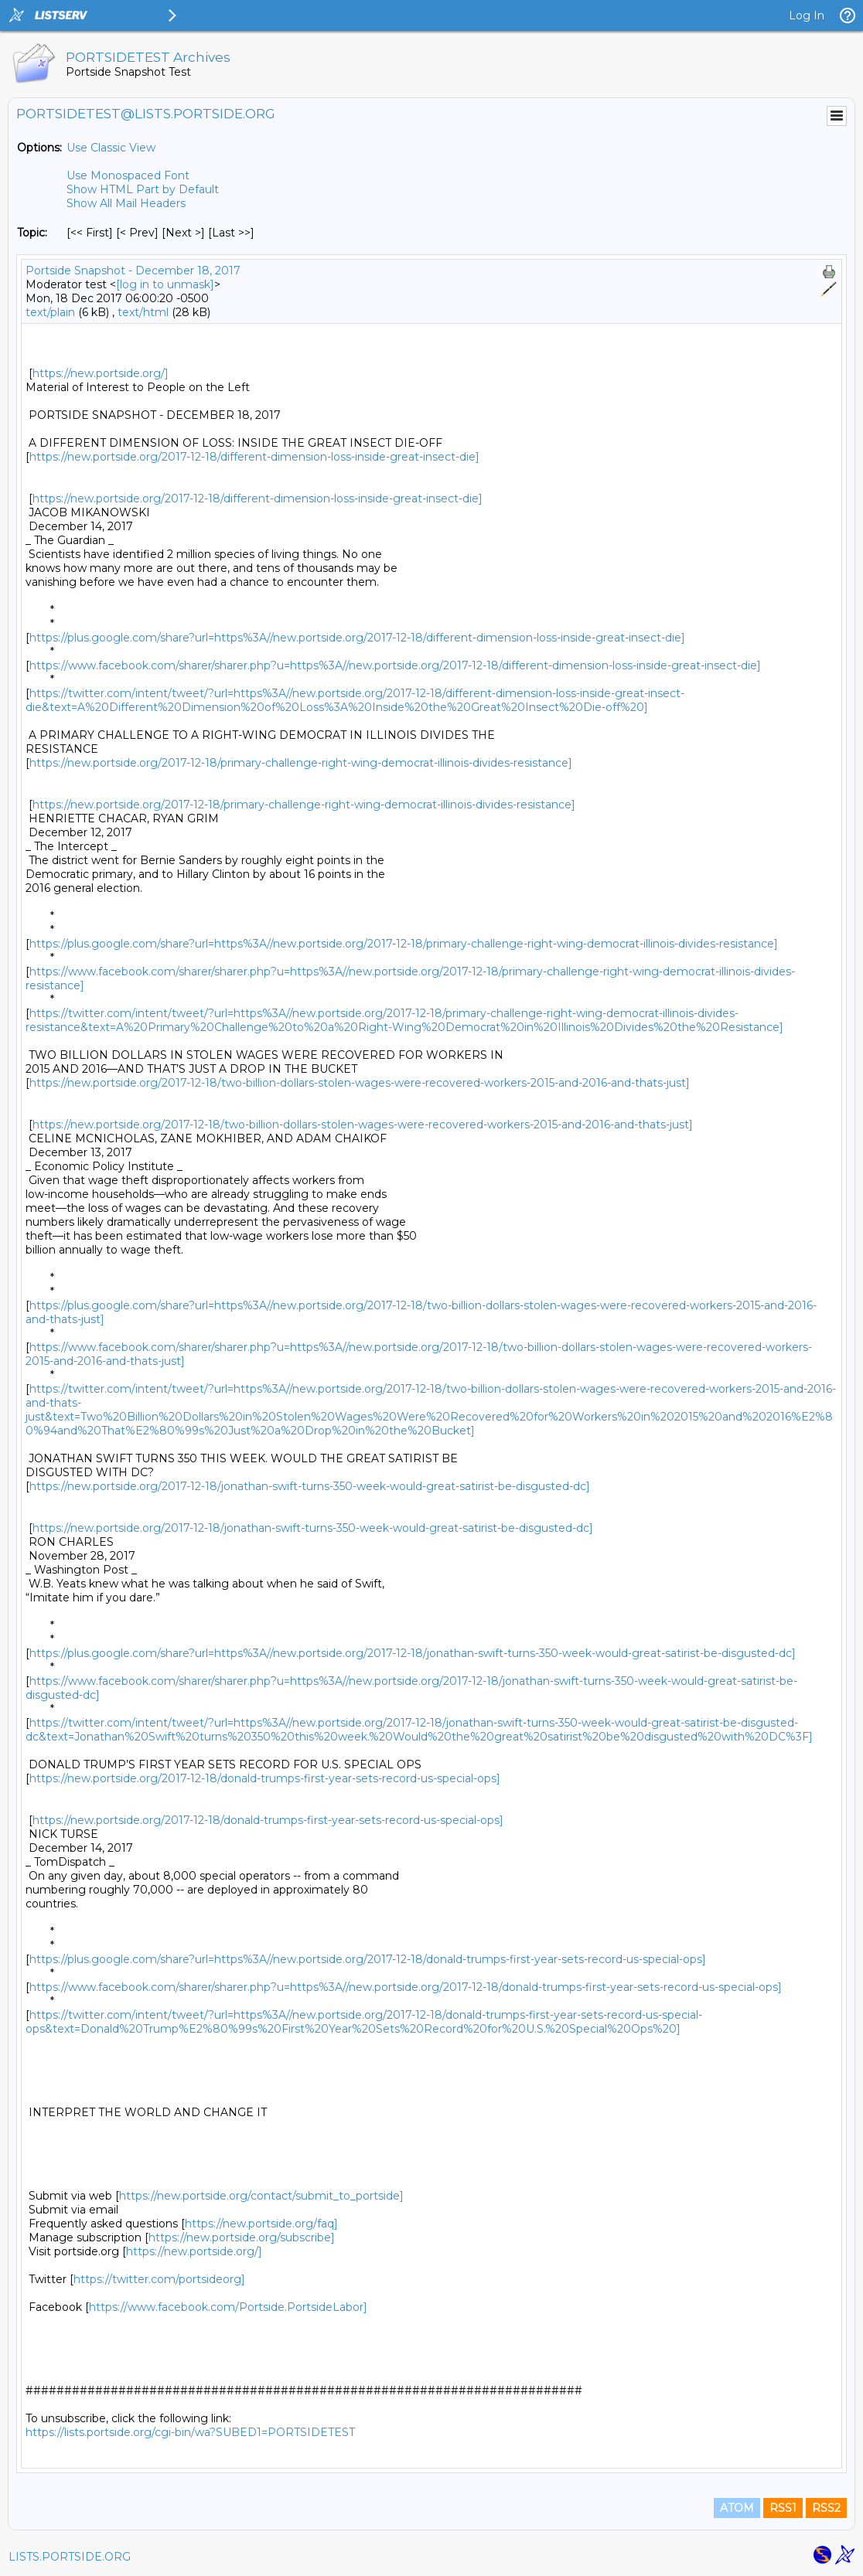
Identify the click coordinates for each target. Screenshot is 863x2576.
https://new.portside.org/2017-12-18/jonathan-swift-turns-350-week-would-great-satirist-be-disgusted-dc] (309, 1486)
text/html (143, 312)
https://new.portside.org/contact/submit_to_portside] (261, 2196)
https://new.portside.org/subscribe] (241, 2237)
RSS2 (826, 2508)
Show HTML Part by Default (143, 189)
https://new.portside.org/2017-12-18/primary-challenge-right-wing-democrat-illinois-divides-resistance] (300, 763)
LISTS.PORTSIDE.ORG (70, 2557)
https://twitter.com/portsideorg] (159, 2279)
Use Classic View (111, 148)
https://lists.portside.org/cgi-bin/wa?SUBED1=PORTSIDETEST (190, 2432)
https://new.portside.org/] (100, 373)
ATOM (737, 2508)
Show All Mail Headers (126, 203)
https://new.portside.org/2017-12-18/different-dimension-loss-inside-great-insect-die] (254, 457)
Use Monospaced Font (128, 175)
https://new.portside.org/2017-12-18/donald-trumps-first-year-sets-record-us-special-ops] (264, 1778)
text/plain (50, 312)
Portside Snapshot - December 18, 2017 (133, 270)
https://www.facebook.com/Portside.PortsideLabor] (228, 2307)
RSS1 (782, 2508)
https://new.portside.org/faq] (261, 2224)
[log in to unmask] (165, 284)
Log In (806, 15)
